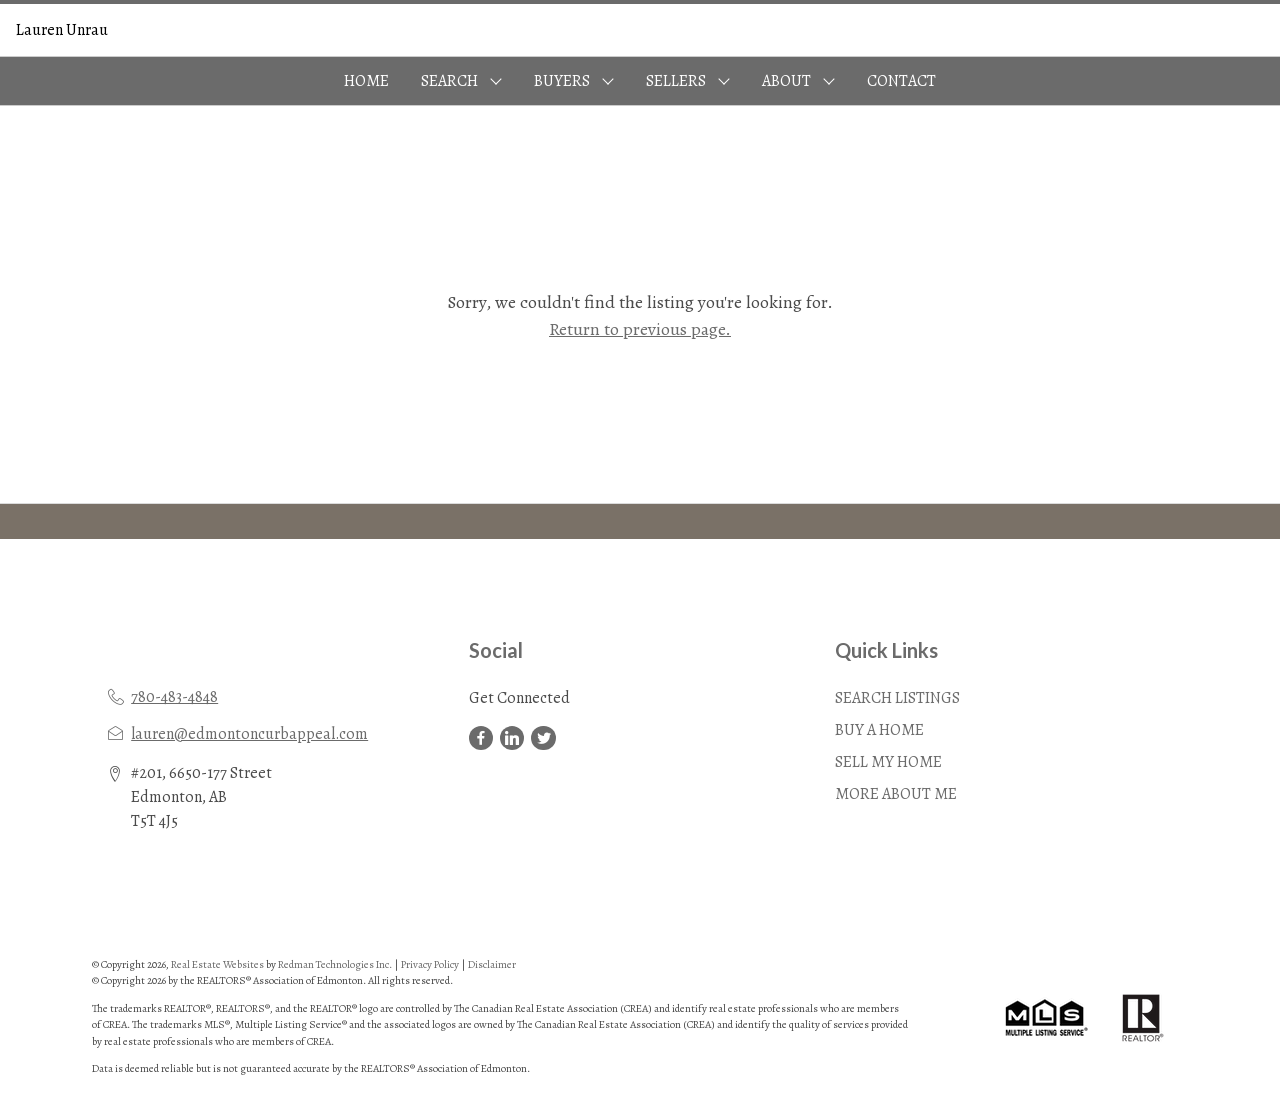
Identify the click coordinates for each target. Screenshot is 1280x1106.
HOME (366, 81)
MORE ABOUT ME (896, 794)
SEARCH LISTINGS (897, 698)
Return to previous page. (640, 329)
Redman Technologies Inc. (336, 964)
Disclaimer (492, 964)
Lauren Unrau (62, 30)
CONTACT (901, 81)
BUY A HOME (879, 730)
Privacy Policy (430, 964)
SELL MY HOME (888, 762)
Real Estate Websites (218, 964)
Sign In (1241, 30)
